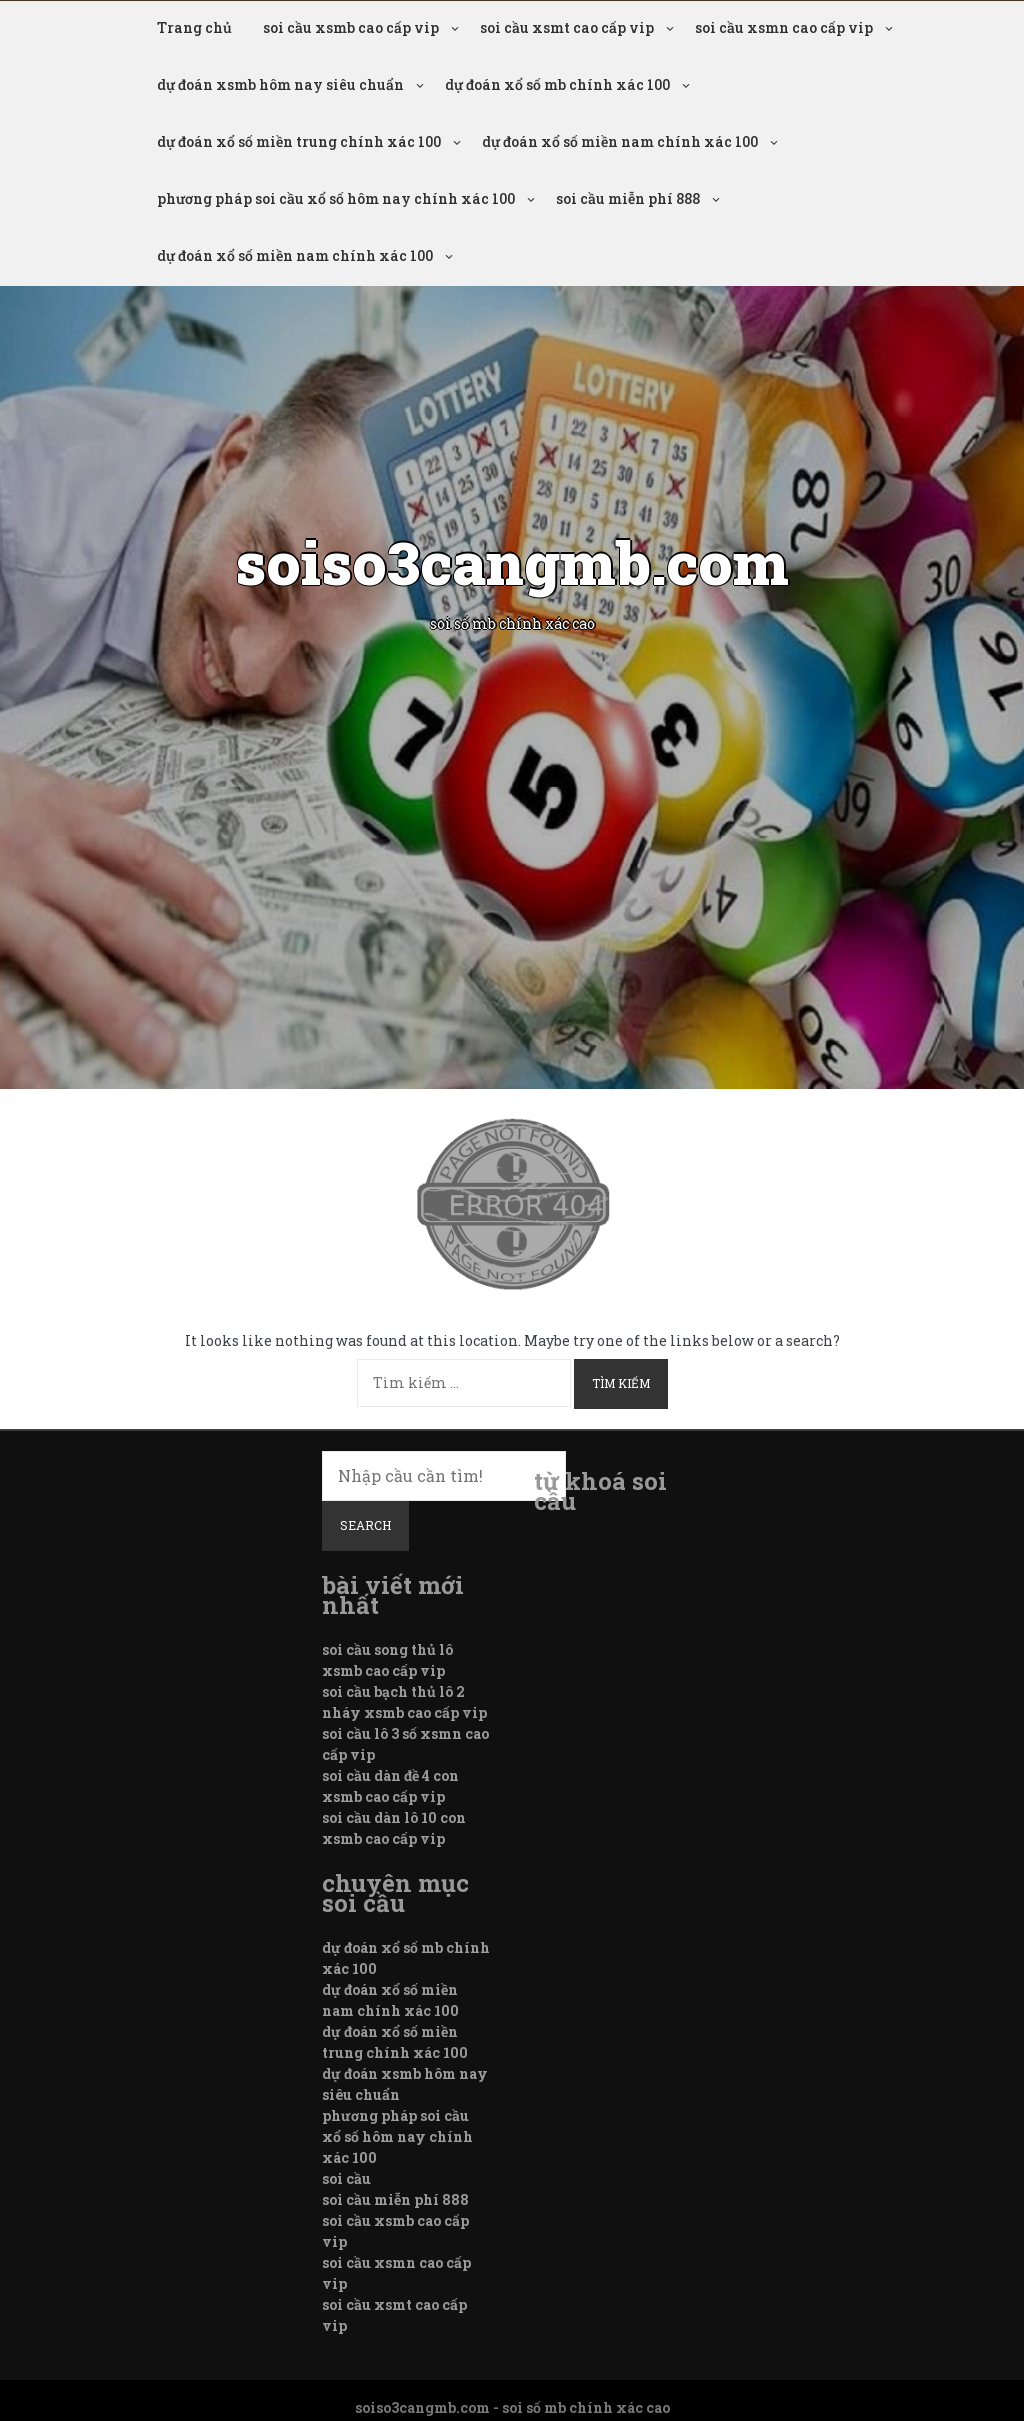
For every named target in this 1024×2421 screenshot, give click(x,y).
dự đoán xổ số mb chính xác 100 (557, 84)
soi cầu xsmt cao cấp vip (567, 27)
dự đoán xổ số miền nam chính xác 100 (620, 141)
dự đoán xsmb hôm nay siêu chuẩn (280, 84)
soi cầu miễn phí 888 (628, 198)
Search (365, 1525)
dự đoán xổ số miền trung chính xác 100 (299, 141)
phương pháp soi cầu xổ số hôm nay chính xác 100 (336, 198)
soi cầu (346, 2178)
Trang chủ (194, 27)
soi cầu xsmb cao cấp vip (351, 27)
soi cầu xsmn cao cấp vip (784, 27)
